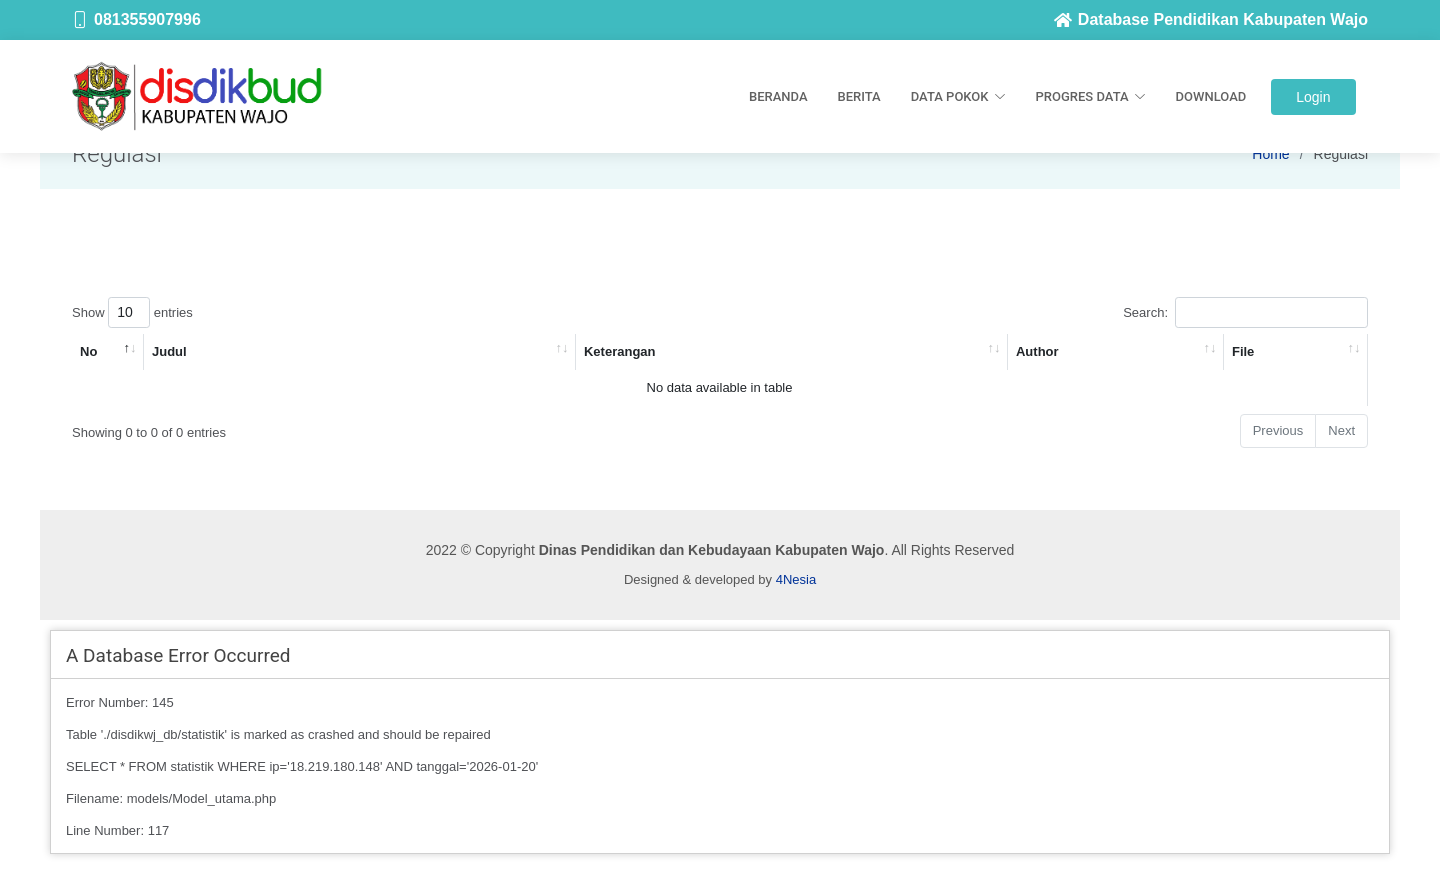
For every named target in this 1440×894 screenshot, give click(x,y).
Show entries (132, 312)
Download (1211, 96)
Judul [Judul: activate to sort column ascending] (169, 351)
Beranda (778, 96)
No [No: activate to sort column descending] (88, 351)
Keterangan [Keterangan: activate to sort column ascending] (620, 351)
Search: (1245, 312)
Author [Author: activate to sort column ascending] (1037, 351)
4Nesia (796, 579)
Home (1270, 154)
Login (1313, 97)
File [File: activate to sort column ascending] (1243, 351)
